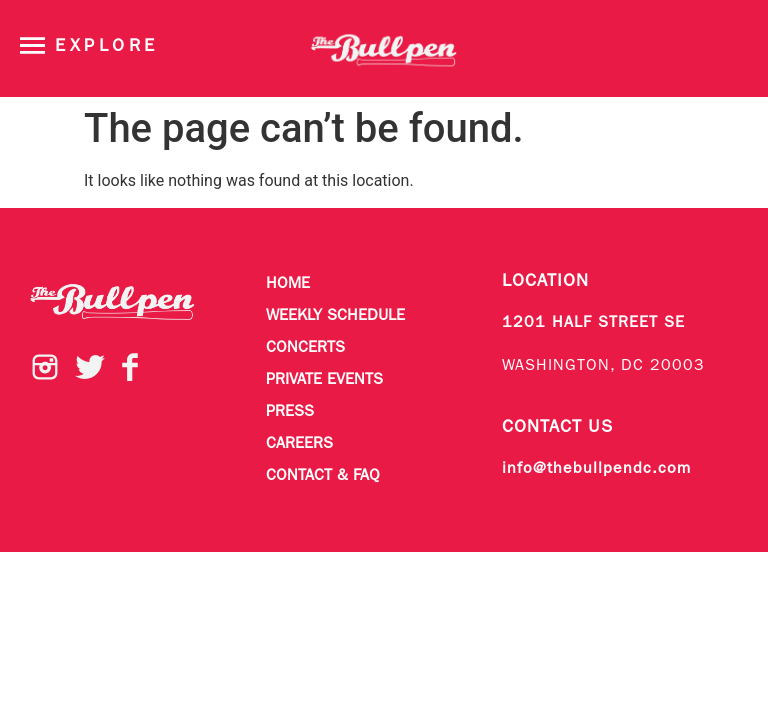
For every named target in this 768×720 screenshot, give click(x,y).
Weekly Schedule (335, 316)
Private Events (324, 380)
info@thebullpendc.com (596, 469)
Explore (107, 46)
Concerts (305, 348)
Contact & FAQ (323, 476)
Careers (299, 444)
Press (290, 412)
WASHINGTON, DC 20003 (603, 366)
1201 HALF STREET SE (593, 323)
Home (288, 284)
